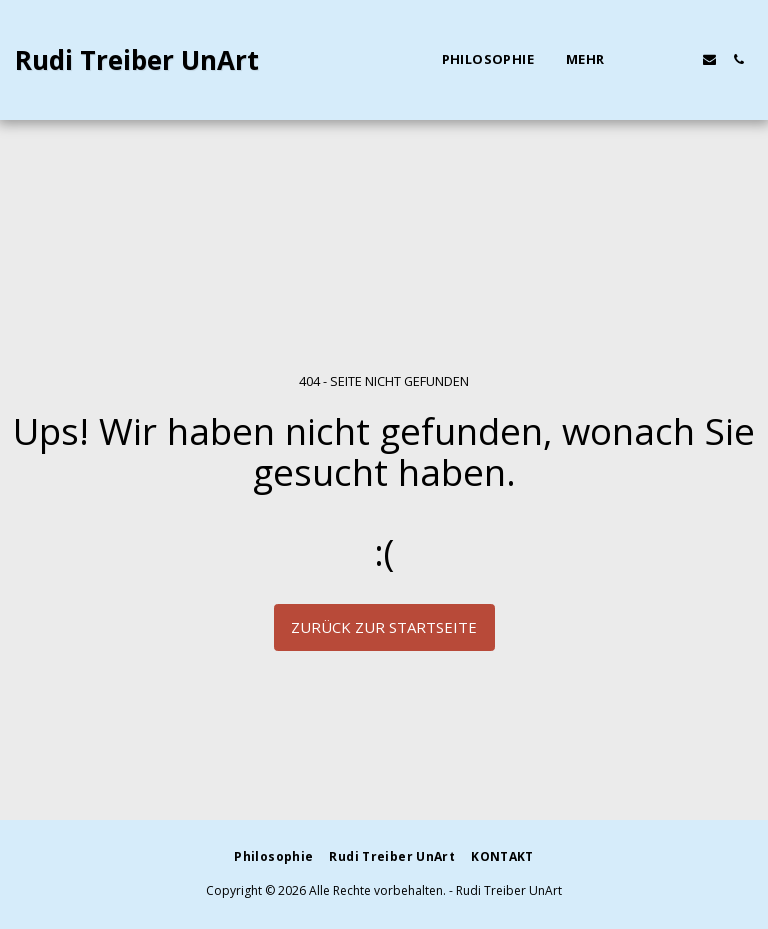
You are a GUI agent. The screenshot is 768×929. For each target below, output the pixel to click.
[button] (651, 59)
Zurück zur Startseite (384, 627)
